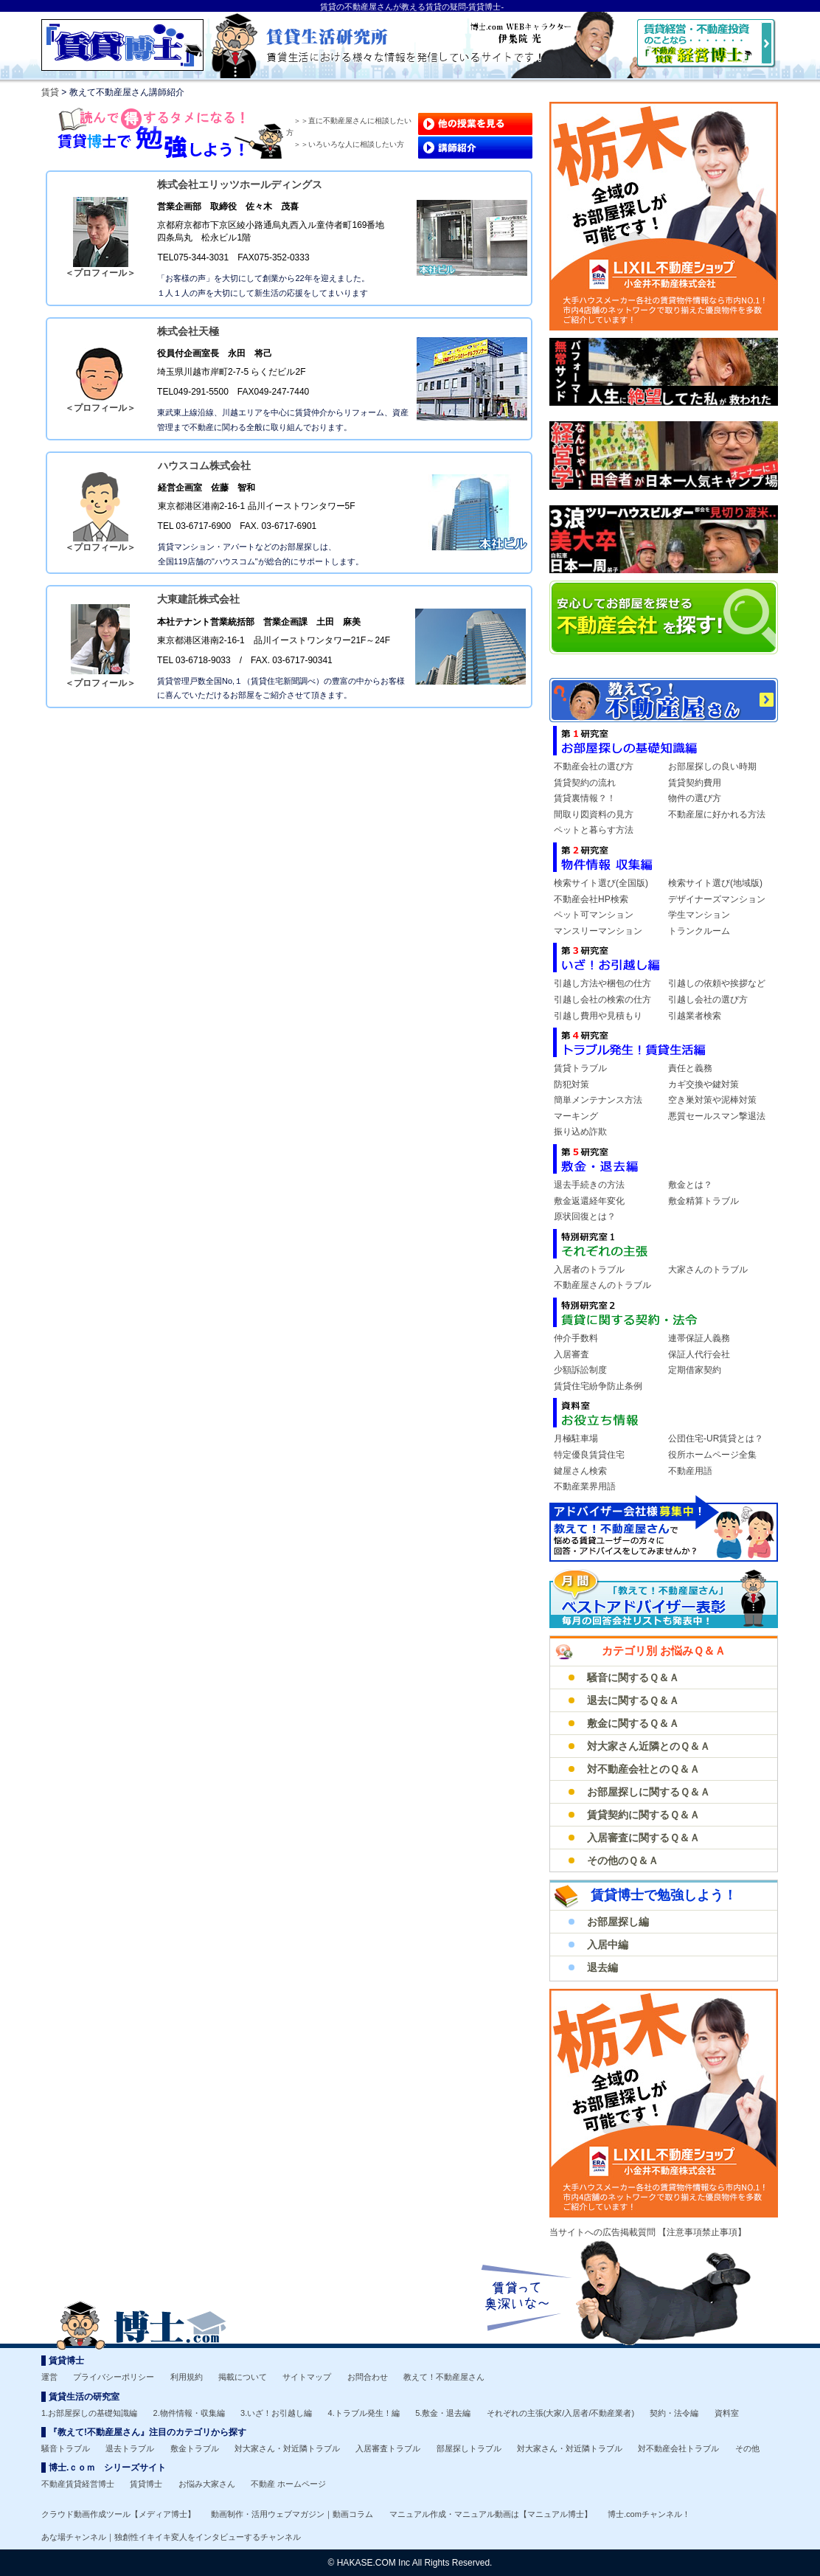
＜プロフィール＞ (100, 273)
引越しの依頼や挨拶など (716, 983)
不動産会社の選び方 (593, 766)
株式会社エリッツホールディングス (239, 184)
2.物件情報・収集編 (189, 2413)
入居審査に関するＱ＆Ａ (643, 1837)
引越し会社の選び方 (708, 999)
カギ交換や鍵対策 (703, 1084)
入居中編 (607, 1944)
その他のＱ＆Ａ (623, 1860)
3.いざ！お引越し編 (276, 2413)
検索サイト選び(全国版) (601, 883)
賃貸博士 (146, 2483)
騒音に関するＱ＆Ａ (633, 1677)
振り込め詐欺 (580, 1131)
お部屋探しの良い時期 (712, 766)
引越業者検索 (694, 1016)
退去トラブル (129, 2448)
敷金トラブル (194, 2448)
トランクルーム (699, 931)
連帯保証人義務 (699, 1338)
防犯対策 (571, 1084)
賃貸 (50, 92)
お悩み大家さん (206, 2483)
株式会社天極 (188, 331)
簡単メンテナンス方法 (598, 1100)
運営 (49, 2376)
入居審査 (571, 1354)
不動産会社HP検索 (591, 899)
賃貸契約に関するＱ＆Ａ (643, 1815)
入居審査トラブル (387, 2448)
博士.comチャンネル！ (649, 2514)
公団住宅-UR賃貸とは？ (715, 1438)
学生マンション (699, 915)
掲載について (242, 2376)
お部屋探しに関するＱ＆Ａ (648, 1792)
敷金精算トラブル (703, 1201)
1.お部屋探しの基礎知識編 (89, 2413)
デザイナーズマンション (716, 899)
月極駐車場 (576, 1438)
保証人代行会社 (699, 1354)
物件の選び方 (694, 798)
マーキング (576, 1116)
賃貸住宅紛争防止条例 (598, 1386)
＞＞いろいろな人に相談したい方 (348, 144)
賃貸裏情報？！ (585, 798)
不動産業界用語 (585, 1486)
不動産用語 (690, 1471)
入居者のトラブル (589, 1269)
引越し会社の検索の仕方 (602, 999)
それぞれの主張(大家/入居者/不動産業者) (560, 2413)
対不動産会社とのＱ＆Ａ (643, 1769)
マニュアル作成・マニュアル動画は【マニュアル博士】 (490, 2514)
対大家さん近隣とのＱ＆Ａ (648, 1746)
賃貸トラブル (580, 1068)
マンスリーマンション (598, 931)
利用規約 (186, 2376)
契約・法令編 (674, 2413)
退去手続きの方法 (589, 1185)
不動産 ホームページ (288, 2483)
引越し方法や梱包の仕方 (602, 983)
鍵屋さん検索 (580, 1471)
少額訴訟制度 (580, 1370)
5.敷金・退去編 (442, 2413)
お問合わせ (367, 2376)
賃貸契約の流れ (585, 783)
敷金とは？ (690, 1185)
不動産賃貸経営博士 (77, 2483)
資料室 (727, 2413)
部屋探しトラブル (469, 2448)
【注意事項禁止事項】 (702, 2232)
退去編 (602, 1967)
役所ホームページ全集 (712, 1455)
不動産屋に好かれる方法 (716, 814)
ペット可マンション (593, 915)
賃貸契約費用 (694, 783)
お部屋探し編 (618, 1922)
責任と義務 (690, 1068)
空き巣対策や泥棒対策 (712, 1100)
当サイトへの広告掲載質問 (603, 2232)
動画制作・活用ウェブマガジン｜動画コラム (292, 2514)
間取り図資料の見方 (593, 814)
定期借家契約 (694, 1370)
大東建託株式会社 (198, 599)
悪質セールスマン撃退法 (716, 1116)
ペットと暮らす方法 (593, 830)
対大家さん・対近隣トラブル (287, 2448)
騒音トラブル (65, 2448)
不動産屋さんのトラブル (602, 1285)
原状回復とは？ (585, 1216)
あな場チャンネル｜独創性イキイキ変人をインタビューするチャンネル (171, 2536)
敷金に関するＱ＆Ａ (633, 1723)
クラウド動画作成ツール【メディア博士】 (118, 2514)
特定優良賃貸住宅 (589, 1455)
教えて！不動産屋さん (443, 2376)
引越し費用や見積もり (598, 1016)
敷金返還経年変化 (589, 1201)
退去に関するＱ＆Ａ (633, 1700)
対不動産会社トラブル (678, 2448)
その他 (747, 2448)
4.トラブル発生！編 (364, 2413)
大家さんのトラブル (708, 1269)
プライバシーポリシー (113, 2376)
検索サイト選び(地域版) (715, 883)
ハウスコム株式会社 (204, 465)
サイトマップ (306, 2376)
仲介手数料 (576, 1338)
